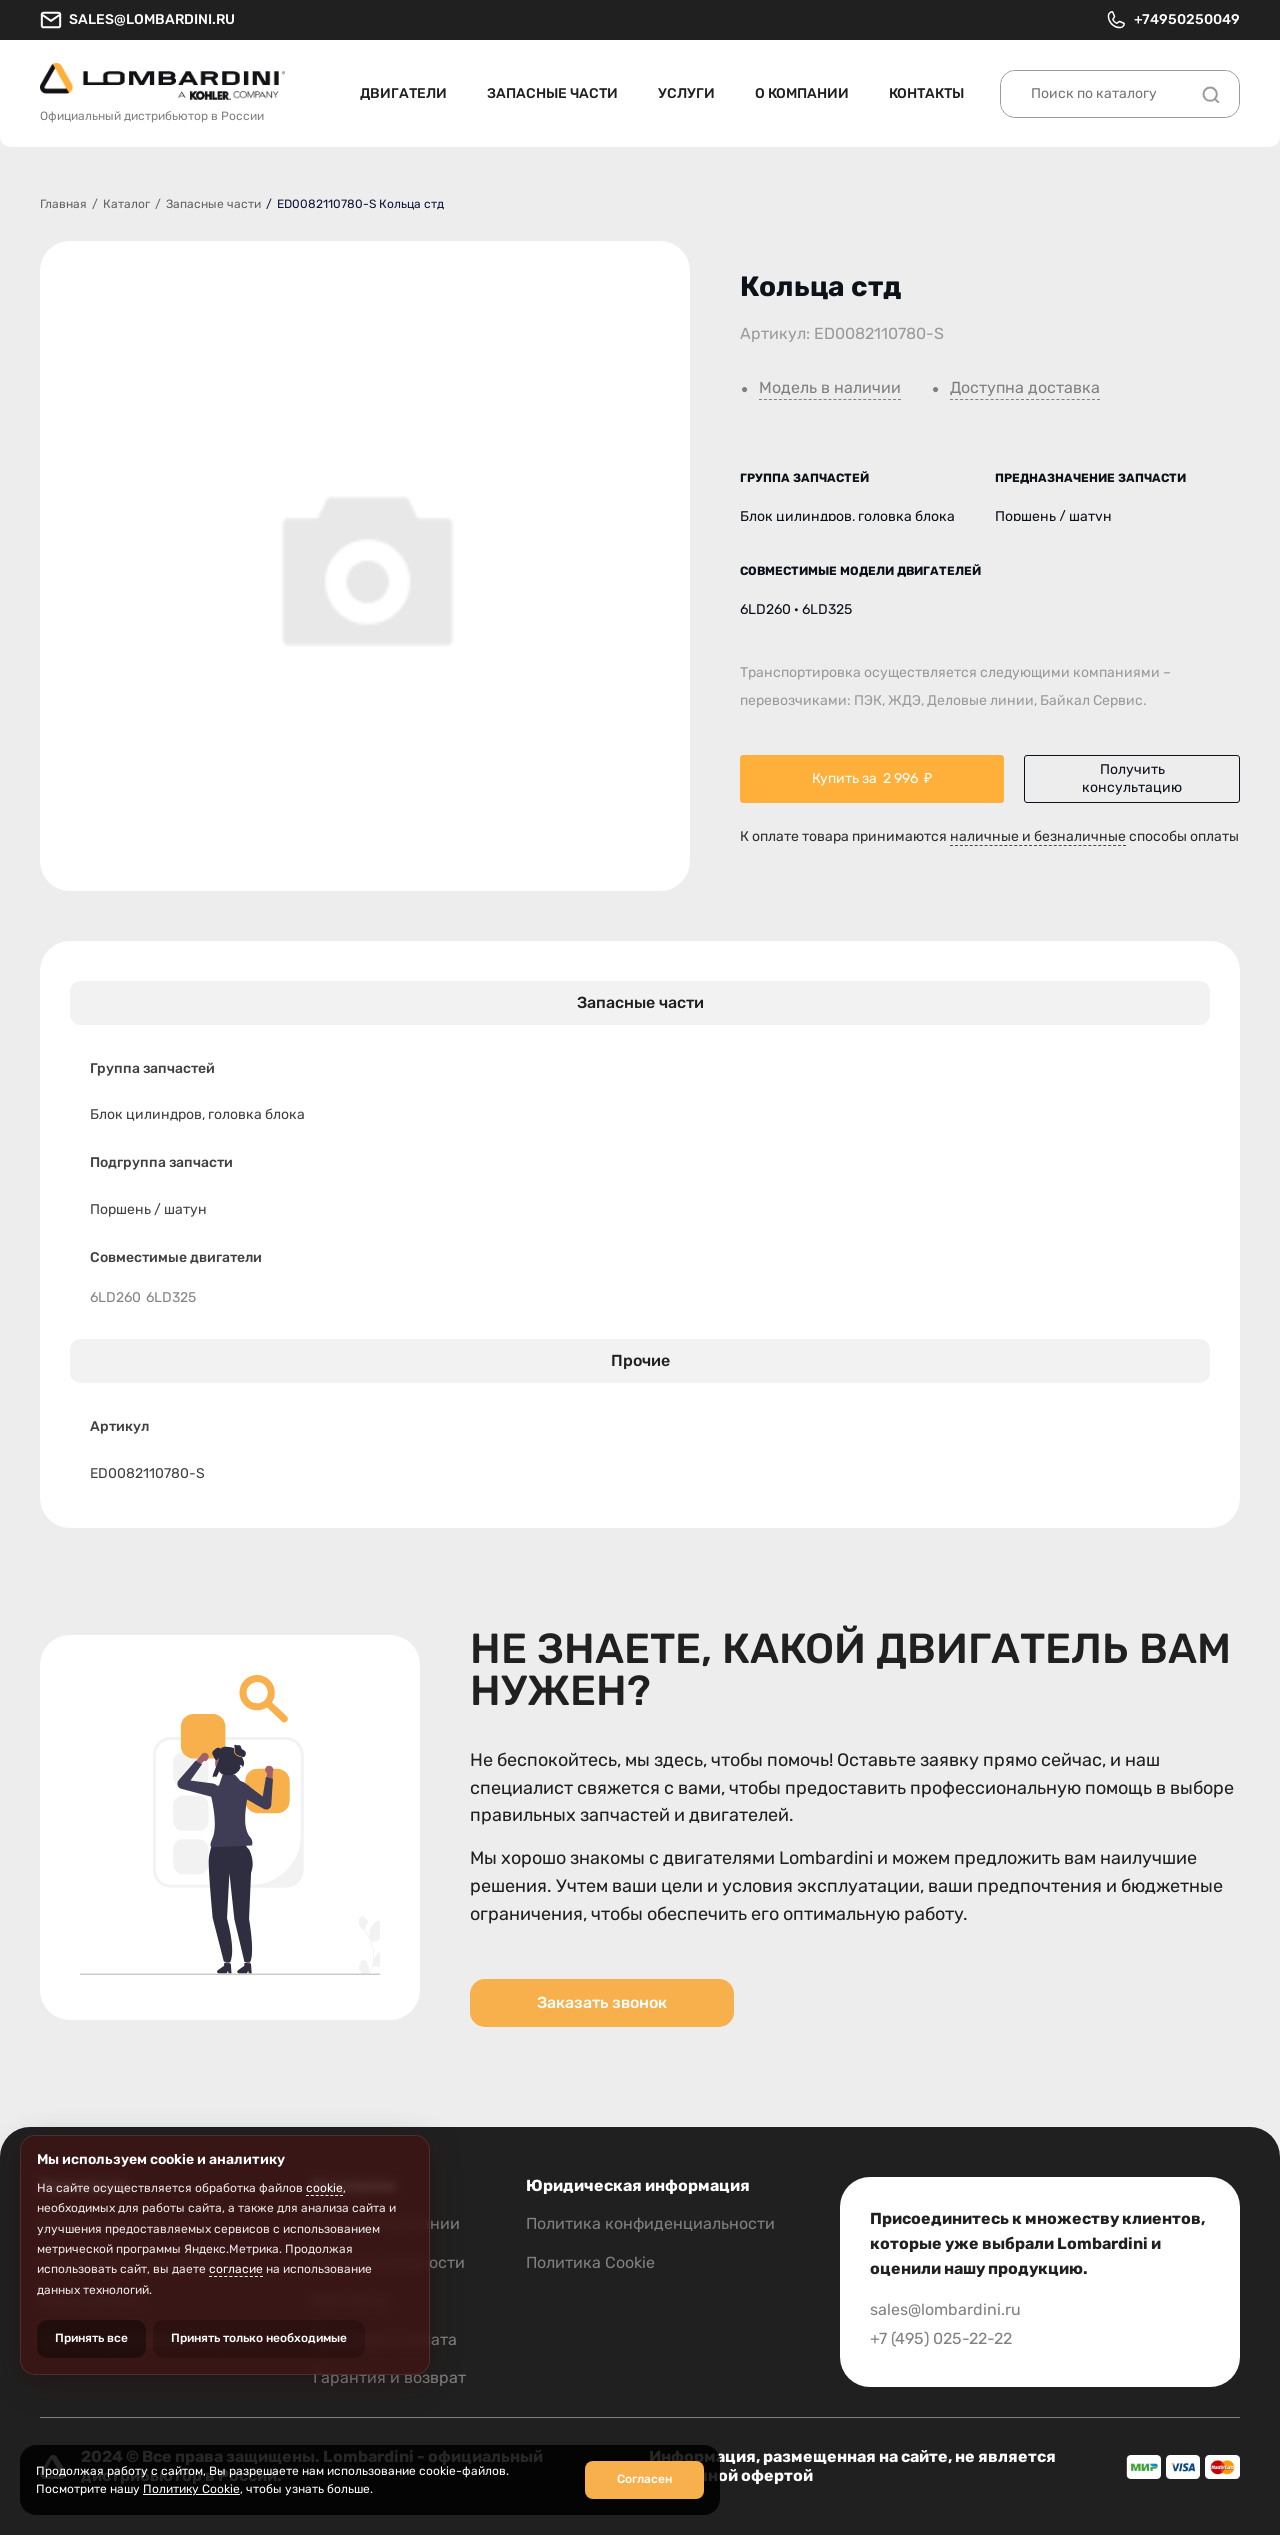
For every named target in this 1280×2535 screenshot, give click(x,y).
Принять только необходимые (259, 2338)
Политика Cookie (590, 2262)
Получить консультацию (1132, 778)
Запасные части (552, 93)
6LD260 (115, 1298)
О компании (802, 93)
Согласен (644, 2479)
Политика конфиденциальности (650, 2223)
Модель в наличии (830, 388)
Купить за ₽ (872, 779)
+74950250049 (1172, 20)
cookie (324, 2188)
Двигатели (403, 93)
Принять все (91, 2338)
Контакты (926, 93)
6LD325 (171, 1298)
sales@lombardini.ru (137, 20)
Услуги (686, 93)
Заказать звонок (602, 2002)
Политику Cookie (191, 2489)
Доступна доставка (1025, 388)
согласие (236, 2269)
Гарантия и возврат (389, 2377)
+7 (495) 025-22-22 (941, 2338)
